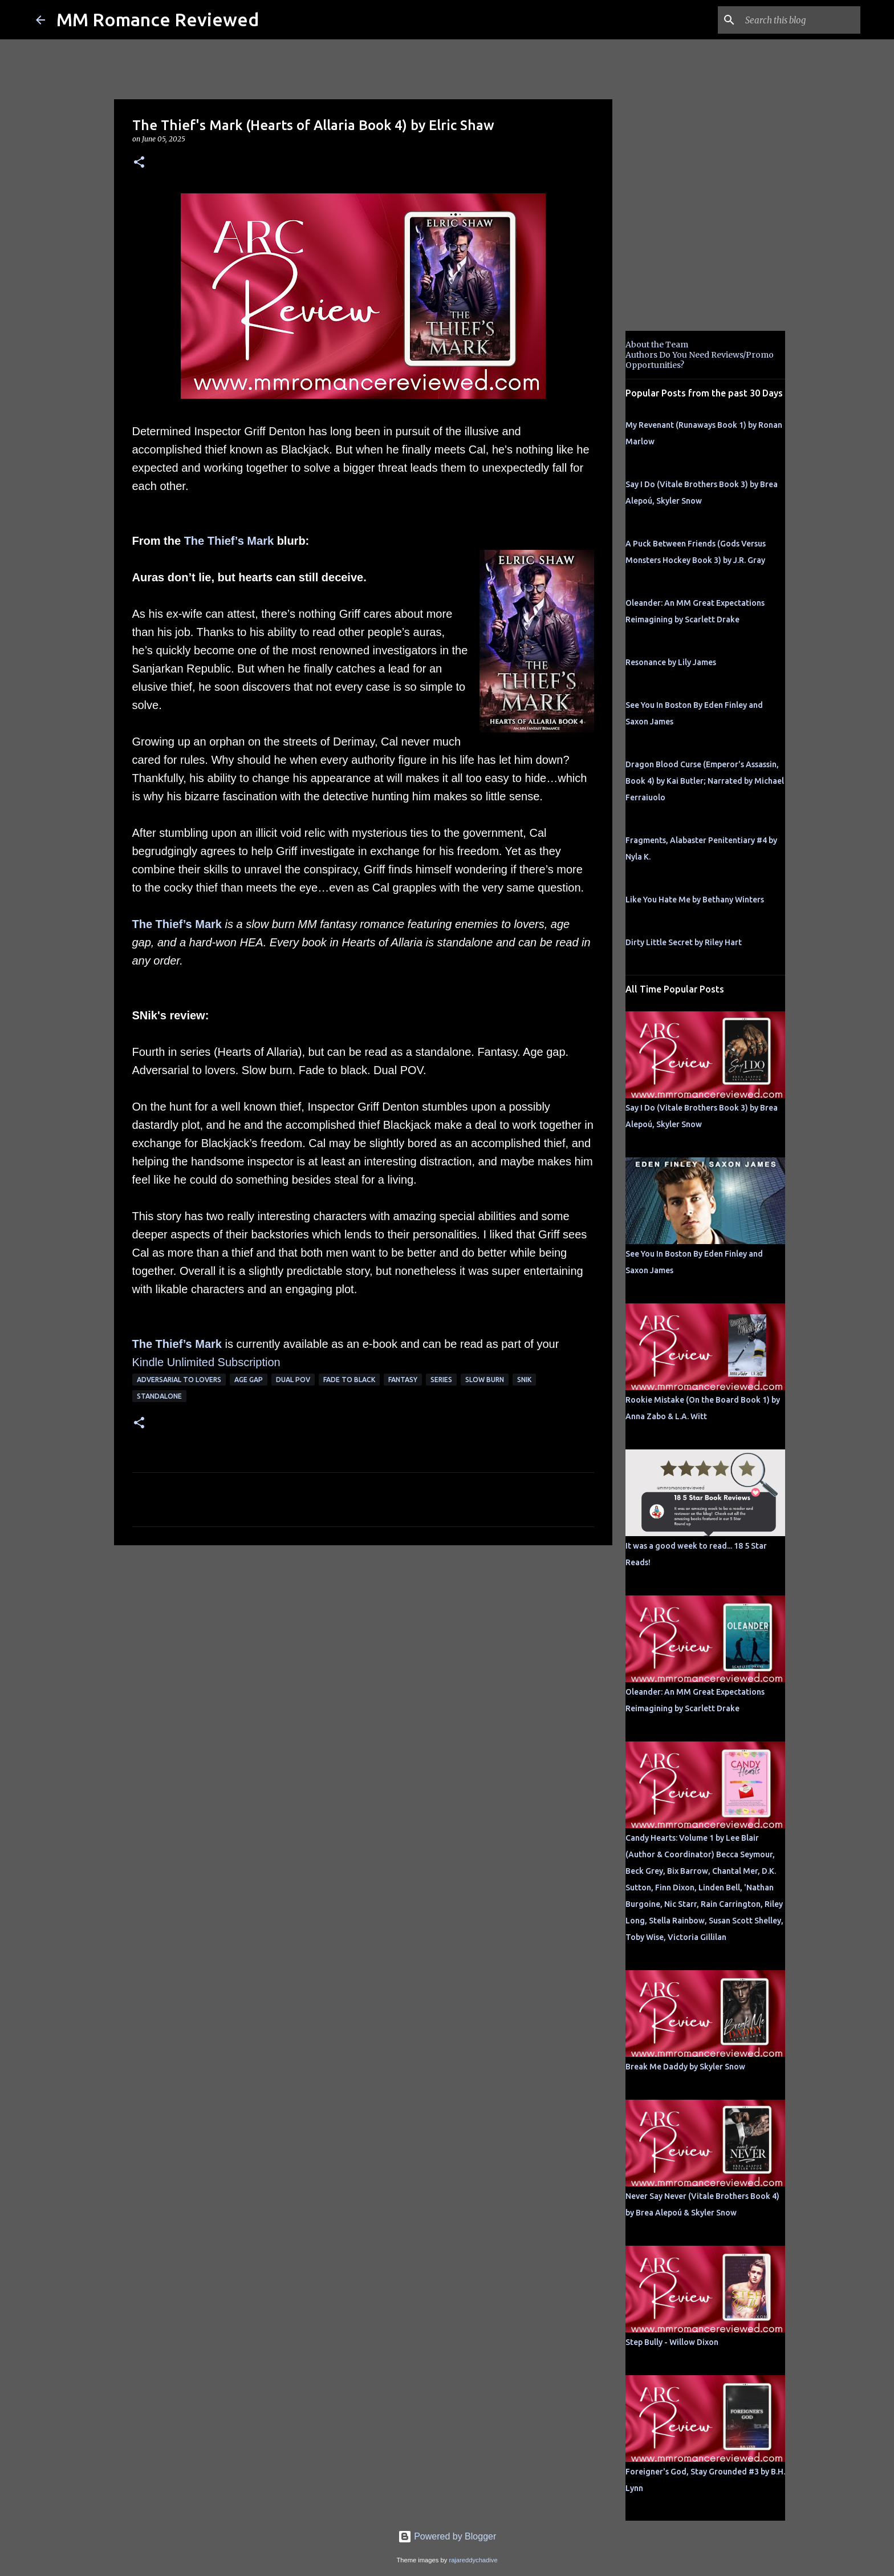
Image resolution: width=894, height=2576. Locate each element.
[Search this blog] (800, 20)
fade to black (349, 1379)
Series (441, 1379)
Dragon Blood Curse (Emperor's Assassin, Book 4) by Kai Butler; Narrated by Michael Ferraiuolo (704, 781)
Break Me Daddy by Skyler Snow (685, 2066)
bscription (256, 1362)
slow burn (484, 1379)
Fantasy (402, 1379)
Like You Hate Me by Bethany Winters (694, 899)
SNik (524, 1379)
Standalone (159, 1396)
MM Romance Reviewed (157, 19)
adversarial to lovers (179, 1379)
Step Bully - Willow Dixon (671, 2342)
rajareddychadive (473, 2560)
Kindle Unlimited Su (182, 1362)
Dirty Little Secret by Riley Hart (683, 942)
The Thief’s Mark (229, 540)
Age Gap (248, 1379)
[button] (139, 163)
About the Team (656, 344)
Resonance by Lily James (670, 662)
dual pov (293, 1379)
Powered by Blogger (447, 2536)
